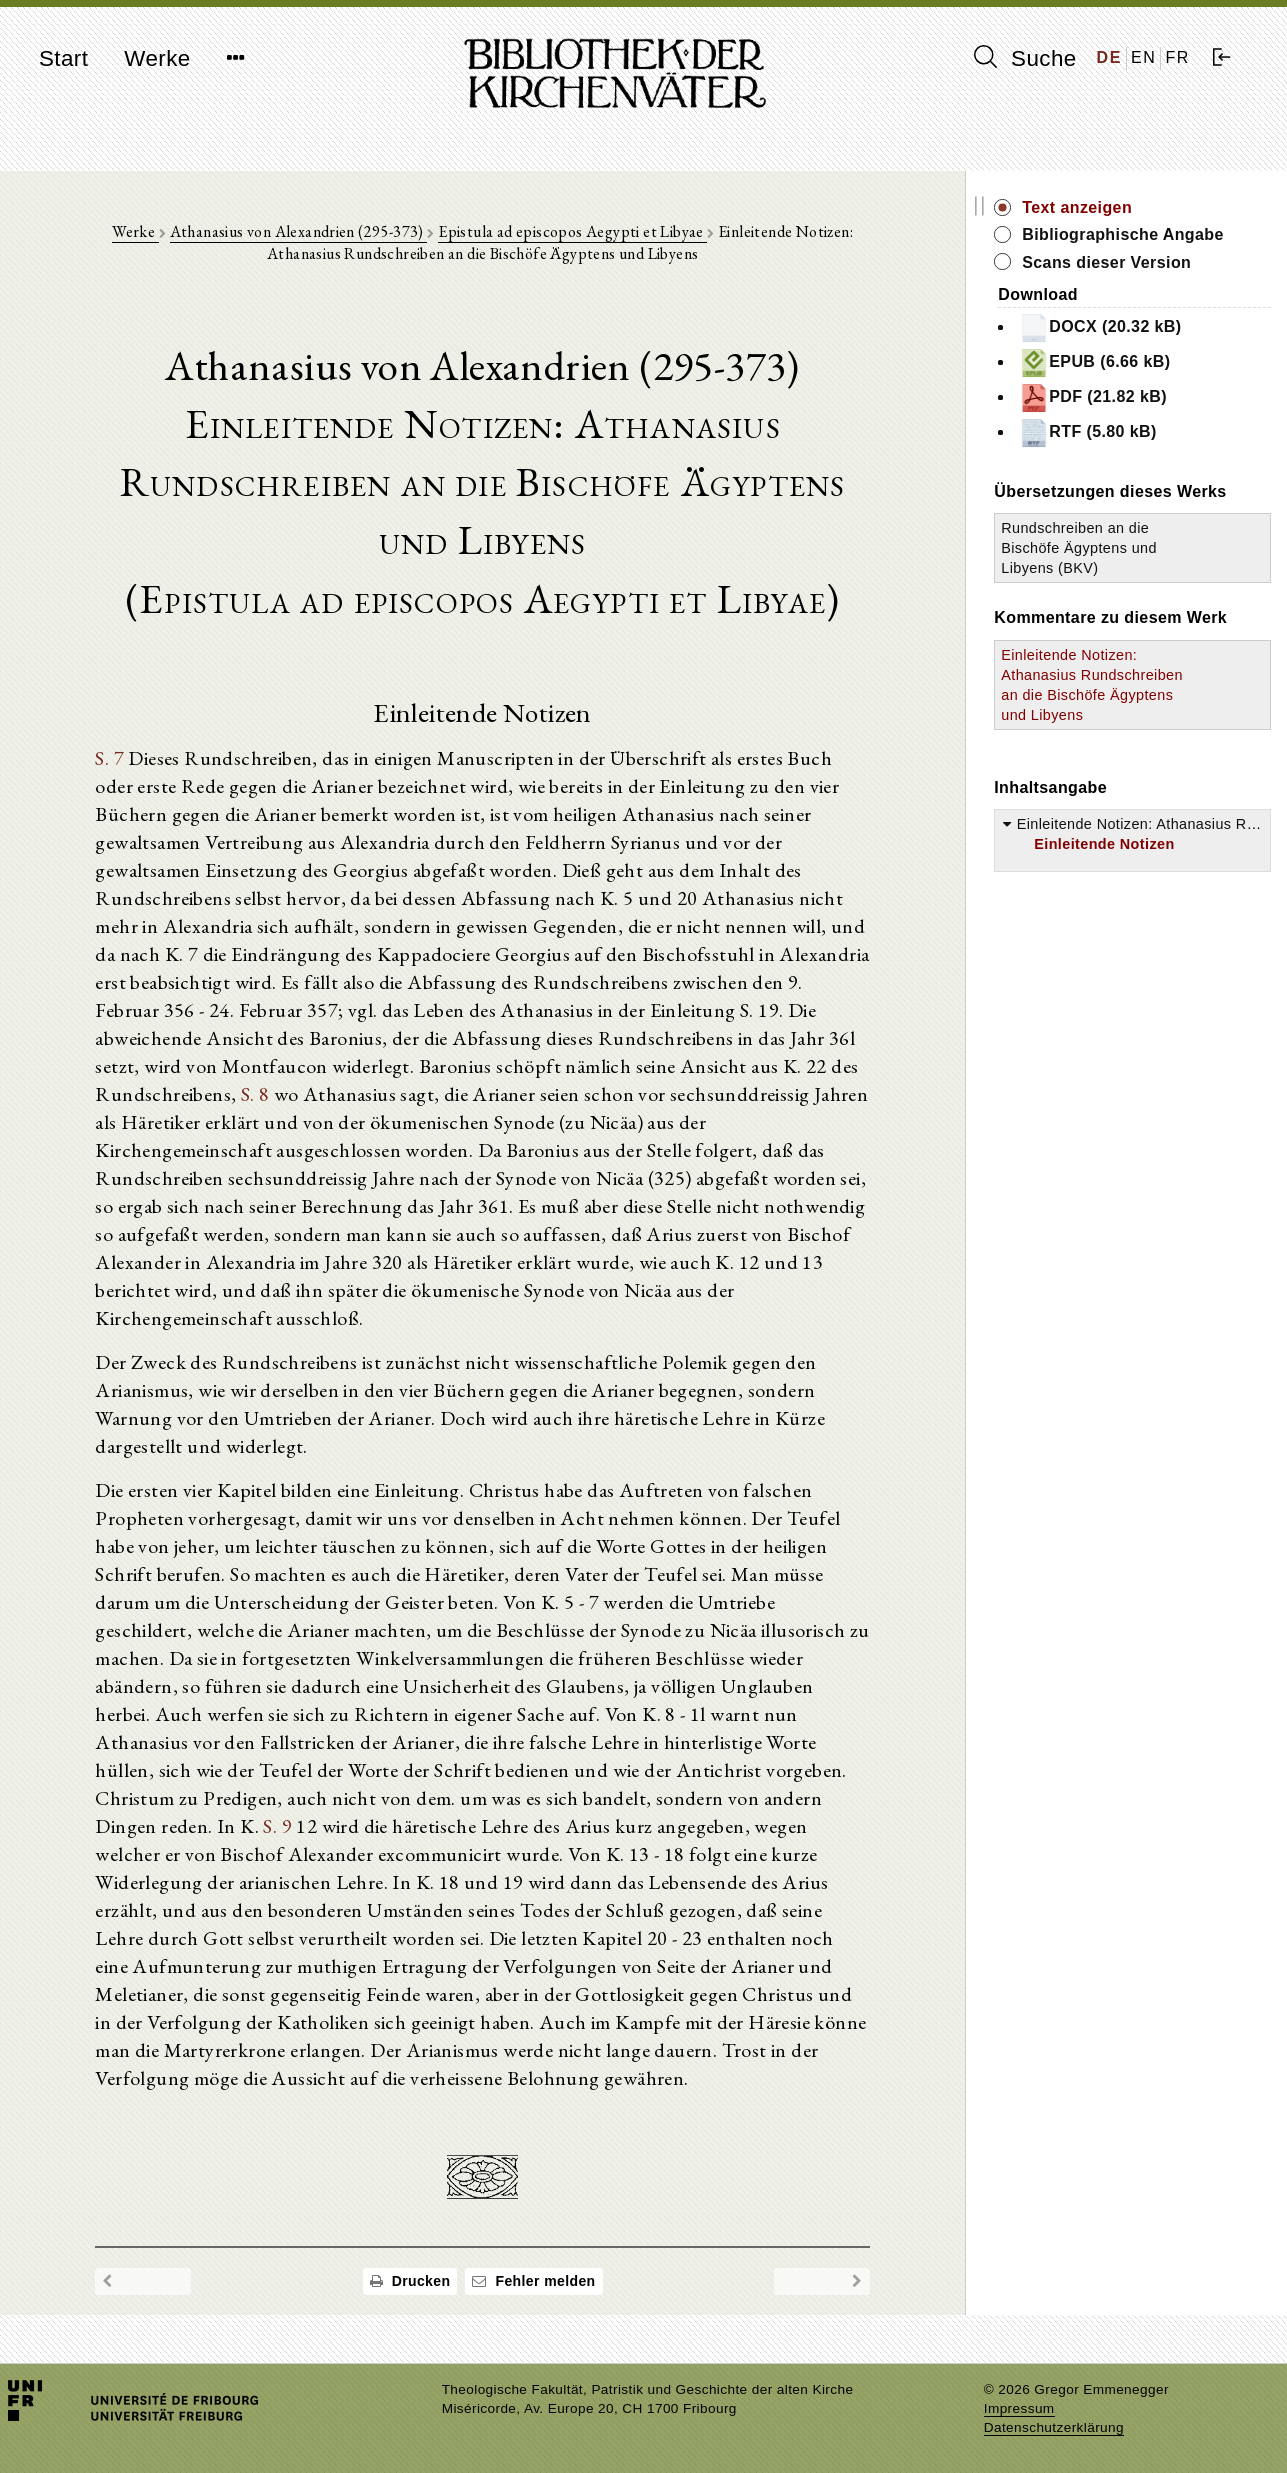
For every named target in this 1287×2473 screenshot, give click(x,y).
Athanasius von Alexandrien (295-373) (299, 231)
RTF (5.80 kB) (1087, 433)
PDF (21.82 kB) (1093, 398)
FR (1177, 57)
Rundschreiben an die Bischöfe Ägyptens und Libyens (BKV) (1079, 548)
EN (1143, 57)
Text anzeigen (1077, 207)
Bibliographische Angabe (1123, 234)
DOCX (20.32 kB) (1100, 328)
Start (63, 58)
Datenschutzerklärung (1054, 2427)
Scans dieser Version (1106, 262)
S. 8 (255, 1094)
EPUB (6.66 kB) (1094, 363)
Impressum (1019, 2408)
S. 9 (277, 1826)
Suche (1025, 58)
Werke (157, 58)
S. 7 (109, 758)
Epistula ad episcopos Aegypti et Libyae (572, 231)
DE (1109, 57)
